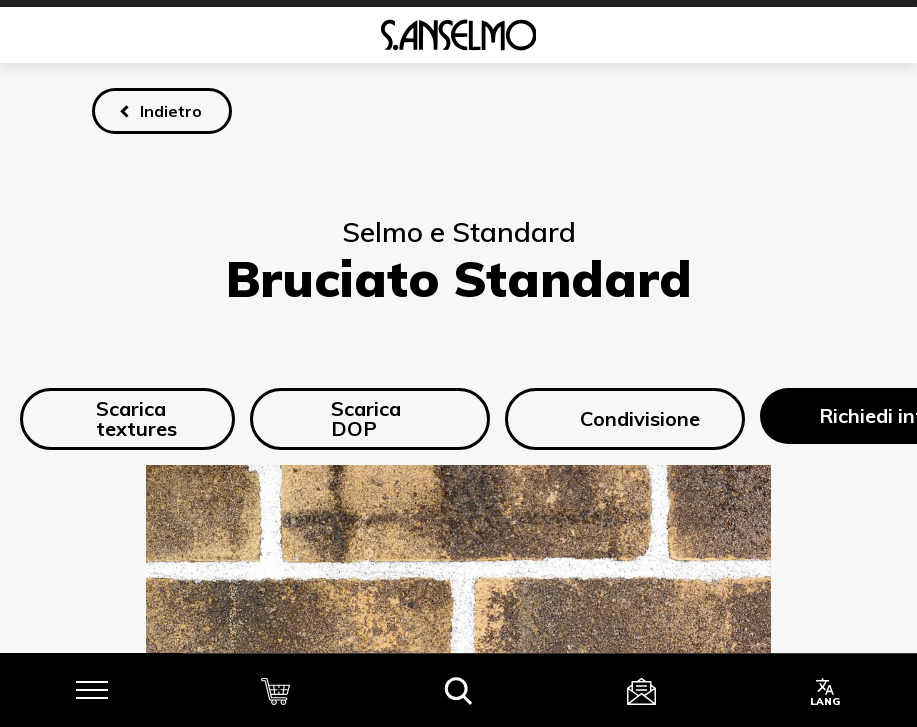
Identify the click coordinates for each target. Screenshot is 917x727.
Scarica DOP (348, 418)
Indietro (171, 111)
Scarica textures (121, 418)
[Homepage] (458, 35)
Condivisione (625, 419)
